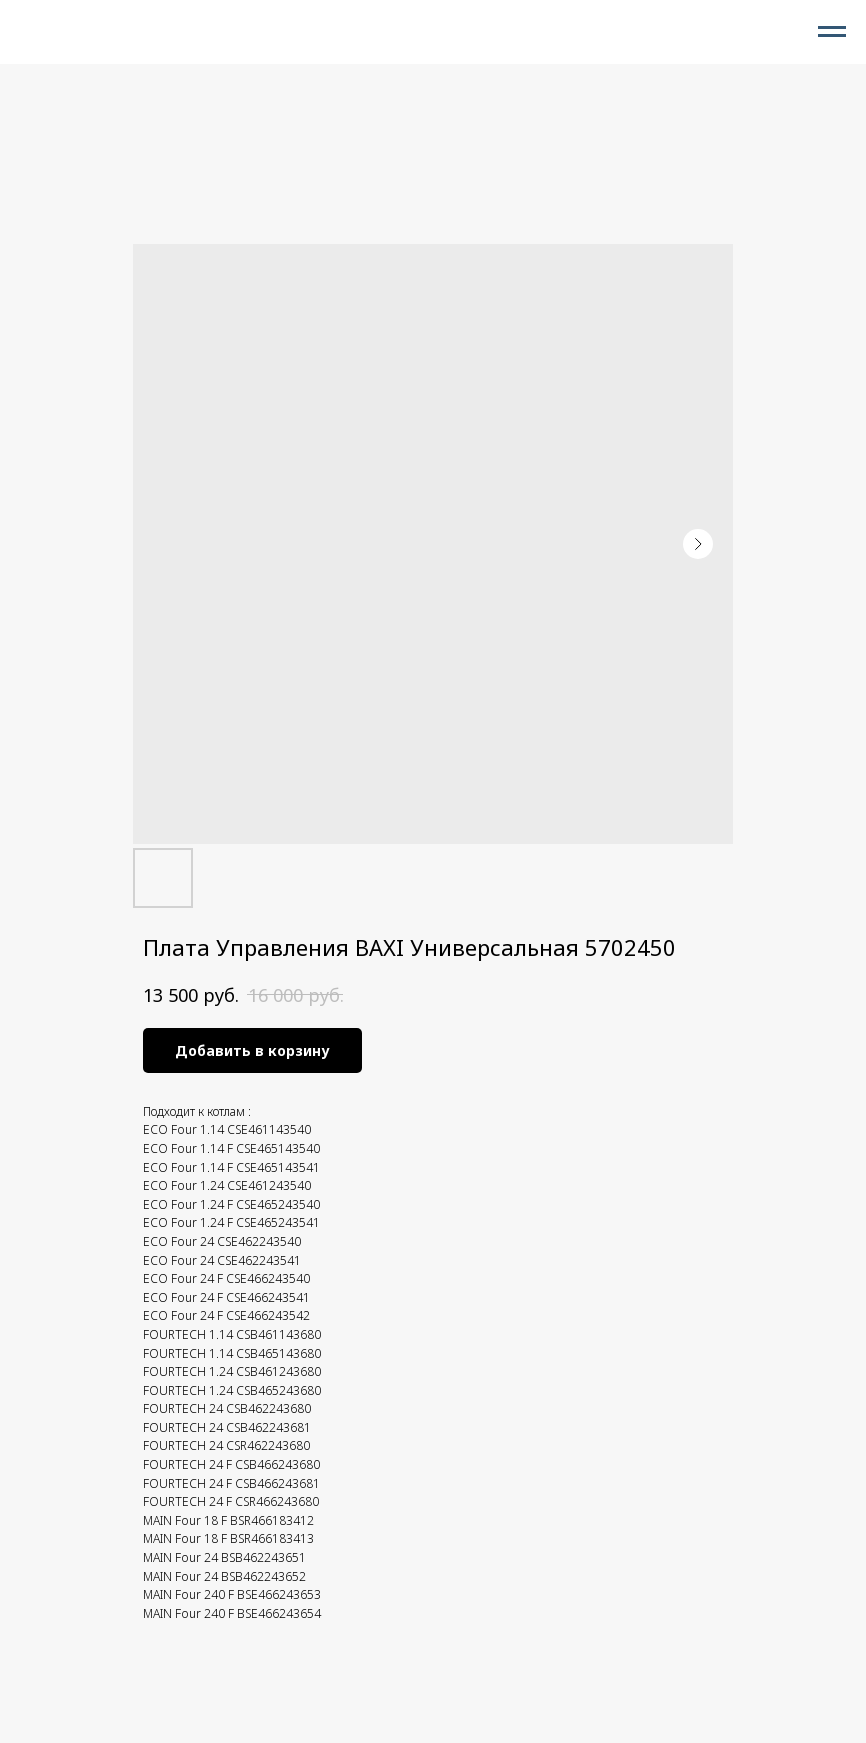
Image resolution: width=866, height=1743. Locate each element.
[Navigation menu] (832, 32)
